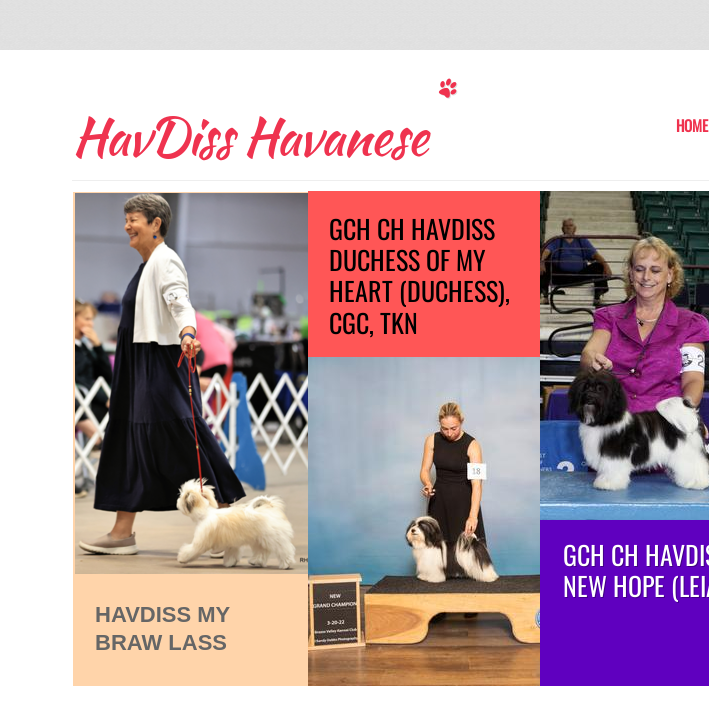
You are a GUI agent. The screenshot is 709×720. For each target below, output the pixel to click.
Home (692, 126)
